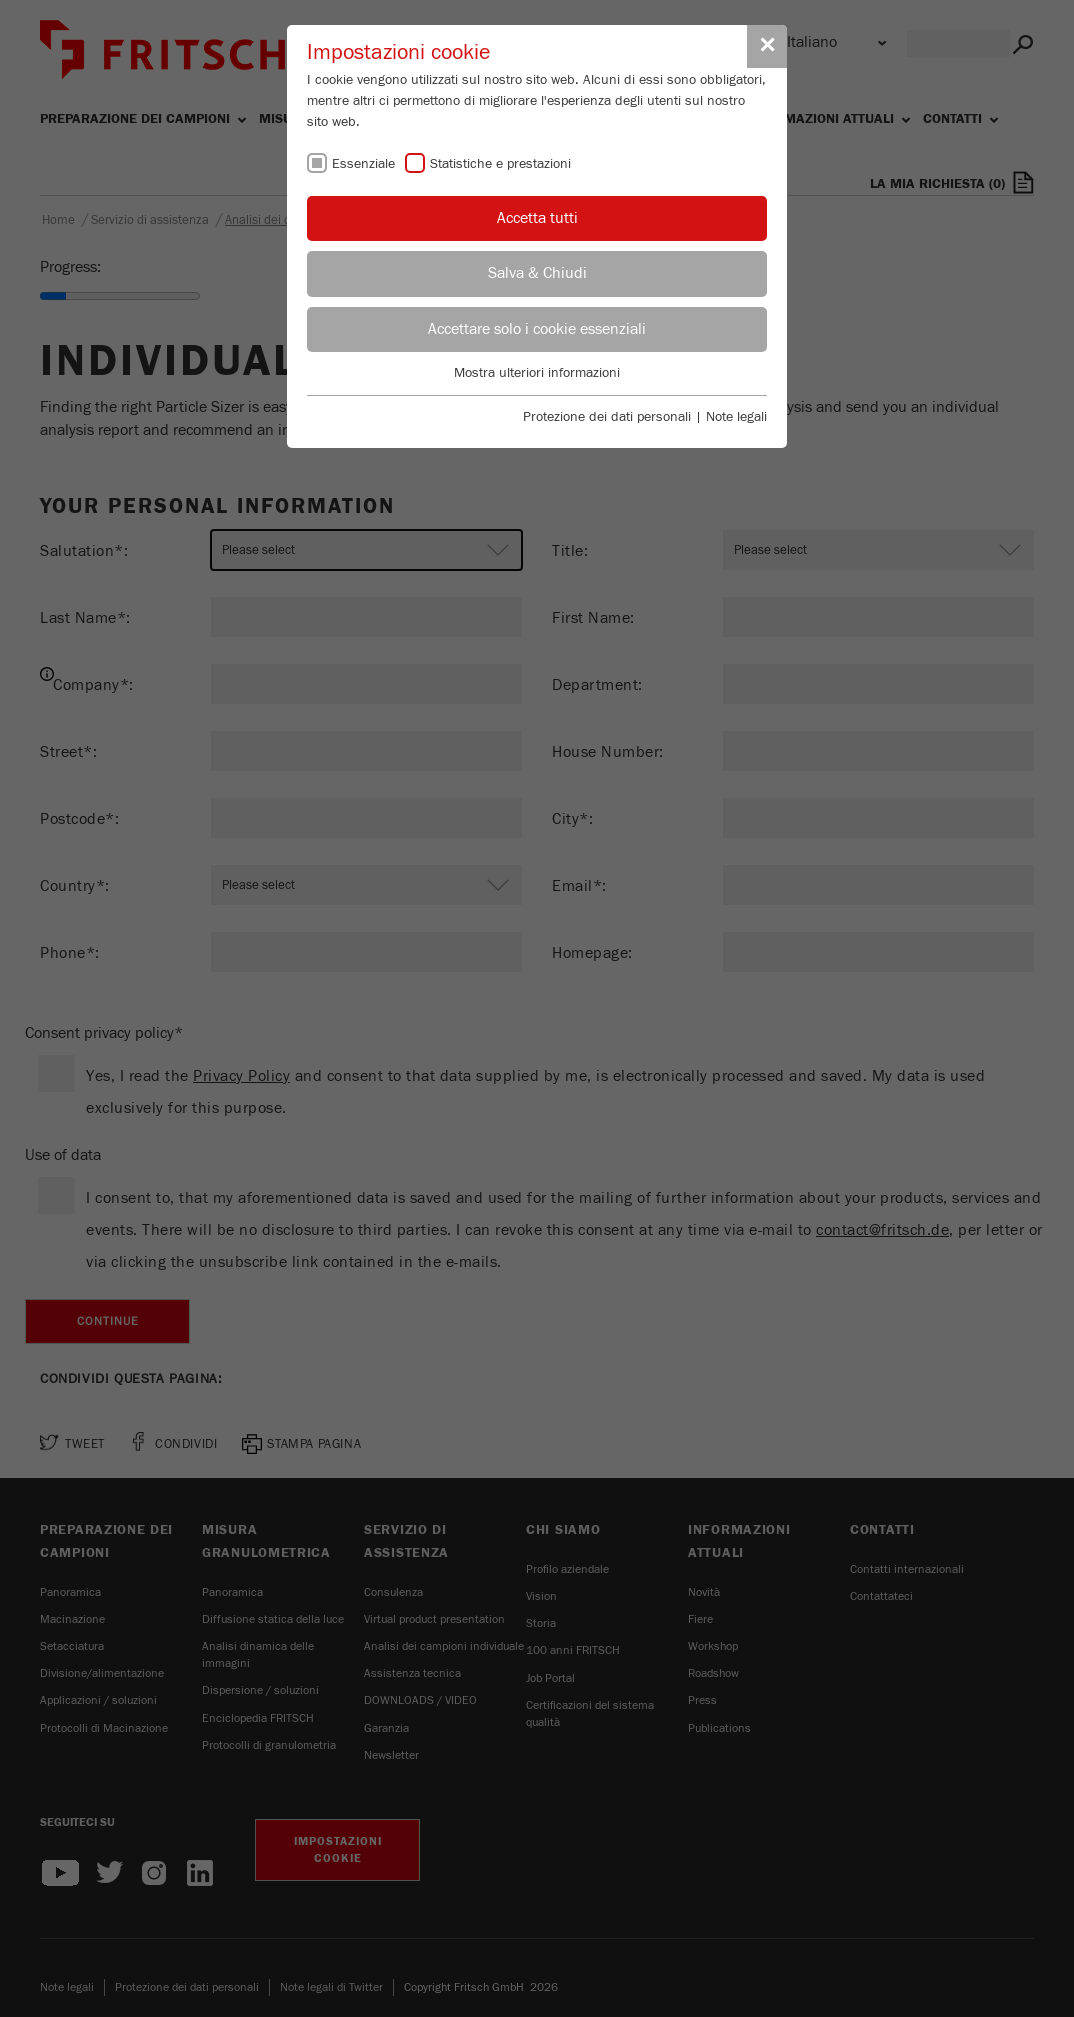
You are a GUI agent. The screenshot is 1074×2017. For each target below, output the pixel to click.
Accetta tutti (537, 218)
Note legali (736, 417)
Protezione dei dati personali (607, 417)
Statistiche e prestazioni (500, 164)
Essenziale (363, 164)
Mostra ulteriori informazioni (537, 373)
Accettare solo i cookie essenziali (537, 329)
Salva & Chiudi (537, 273)
